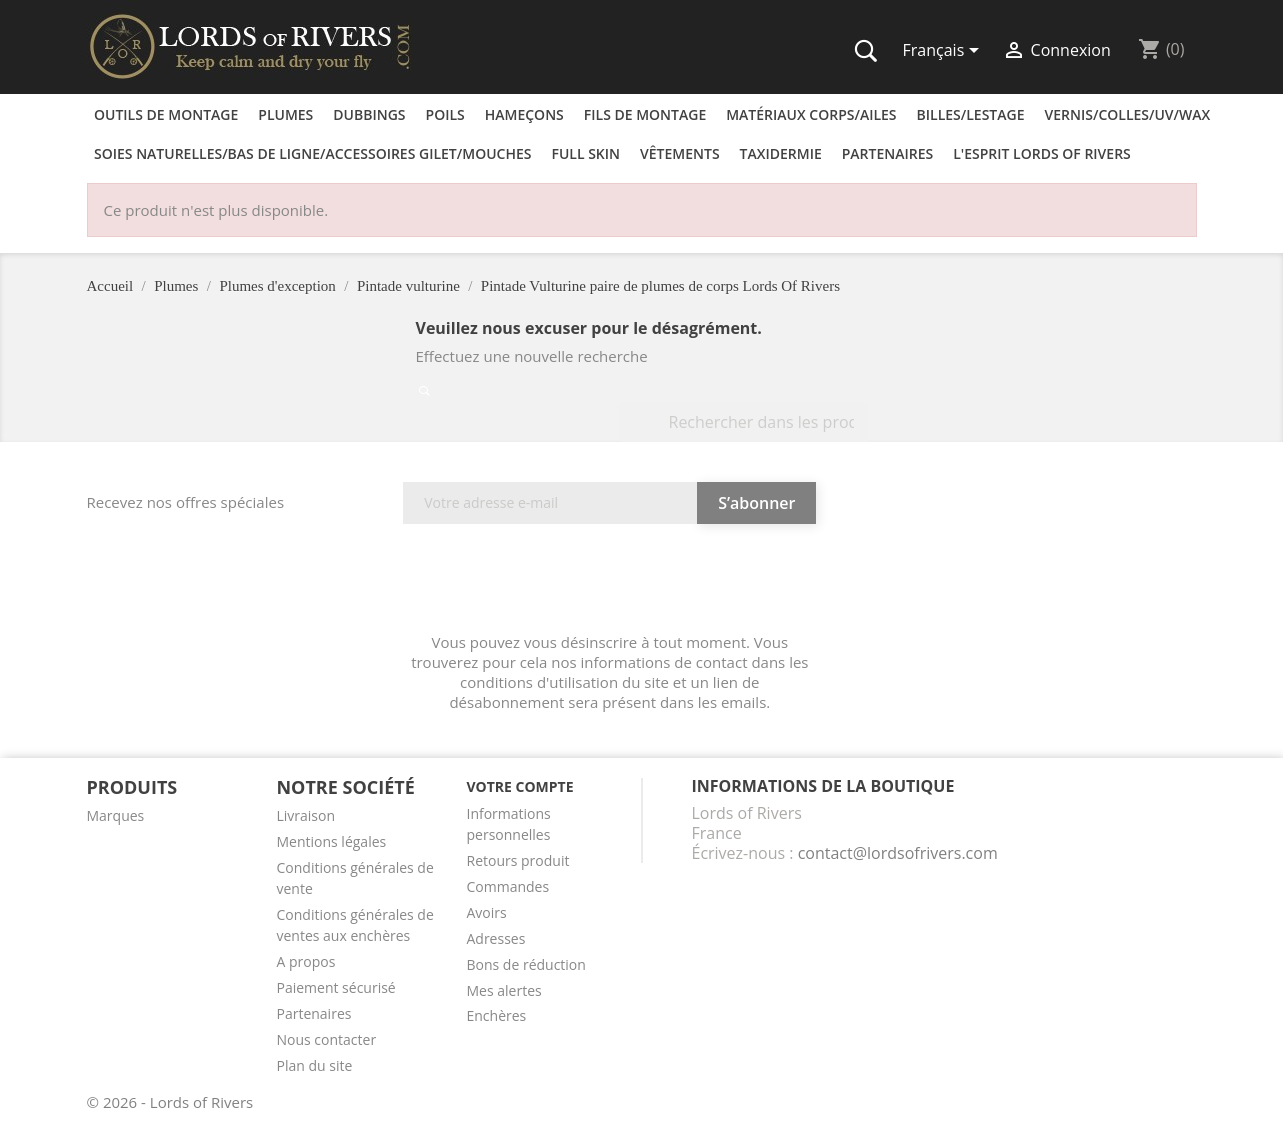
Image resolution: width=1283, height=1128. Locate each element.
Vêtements (680, 153)
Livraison (305, 815)
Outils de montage (166, 114)
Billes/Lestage (971, 114)
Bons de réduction (525, 964)
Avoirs (486, 912)
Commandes (507, 886)
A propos (305, 961)
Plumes (285, 114)
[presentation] (610, 583)
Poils (445, 114)
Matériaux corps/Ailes (811, 114)
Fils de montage (645, 114)
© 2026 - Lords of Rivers (170, 1102)
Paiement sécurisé (335, 987)
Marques (116, 815)
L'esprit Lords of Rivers (1042, 153)
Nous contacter (326, 1039)
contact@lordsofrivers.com (898, 853)
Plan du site (314, 1065)
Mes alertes (503, 990)
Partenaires (887, 153)
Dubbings (369, 114)
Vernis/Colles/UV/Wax (1128, 114)
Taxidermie (781, 153)
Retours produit (517, 860)
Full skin (585, 153)
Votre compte (519, 786)
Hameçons (524, 114)
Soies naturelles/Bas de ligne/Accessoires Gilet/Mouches (312, 153)
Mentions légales (331, 841)
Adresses (495, 938)
